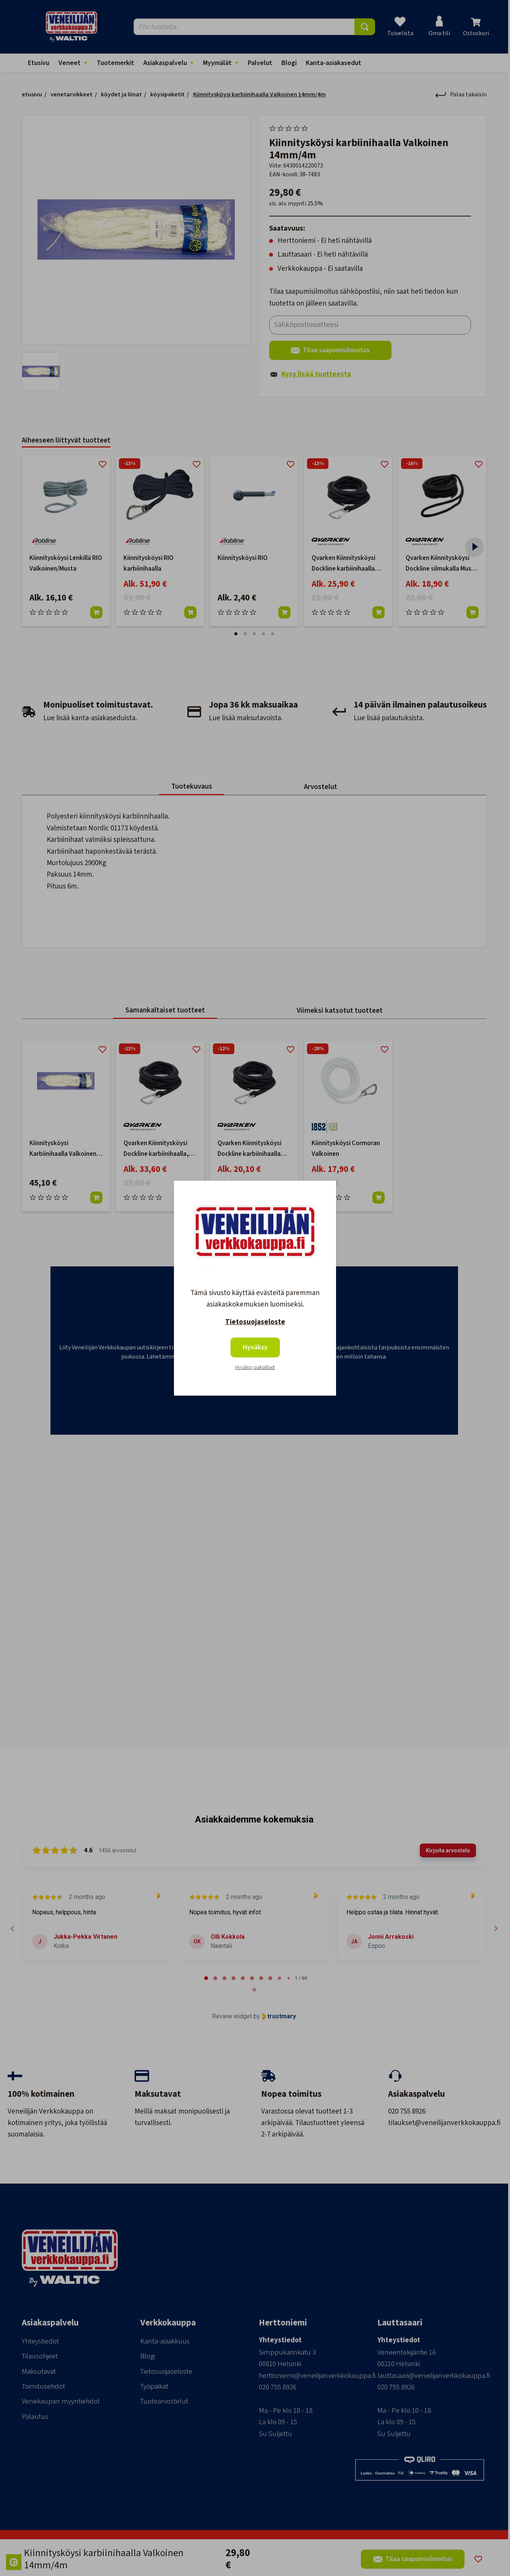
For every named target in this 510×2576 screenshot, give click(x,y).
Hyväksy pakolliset (255, 1367)
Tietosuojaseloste (255, 1322)
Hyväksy (255, 1347)
